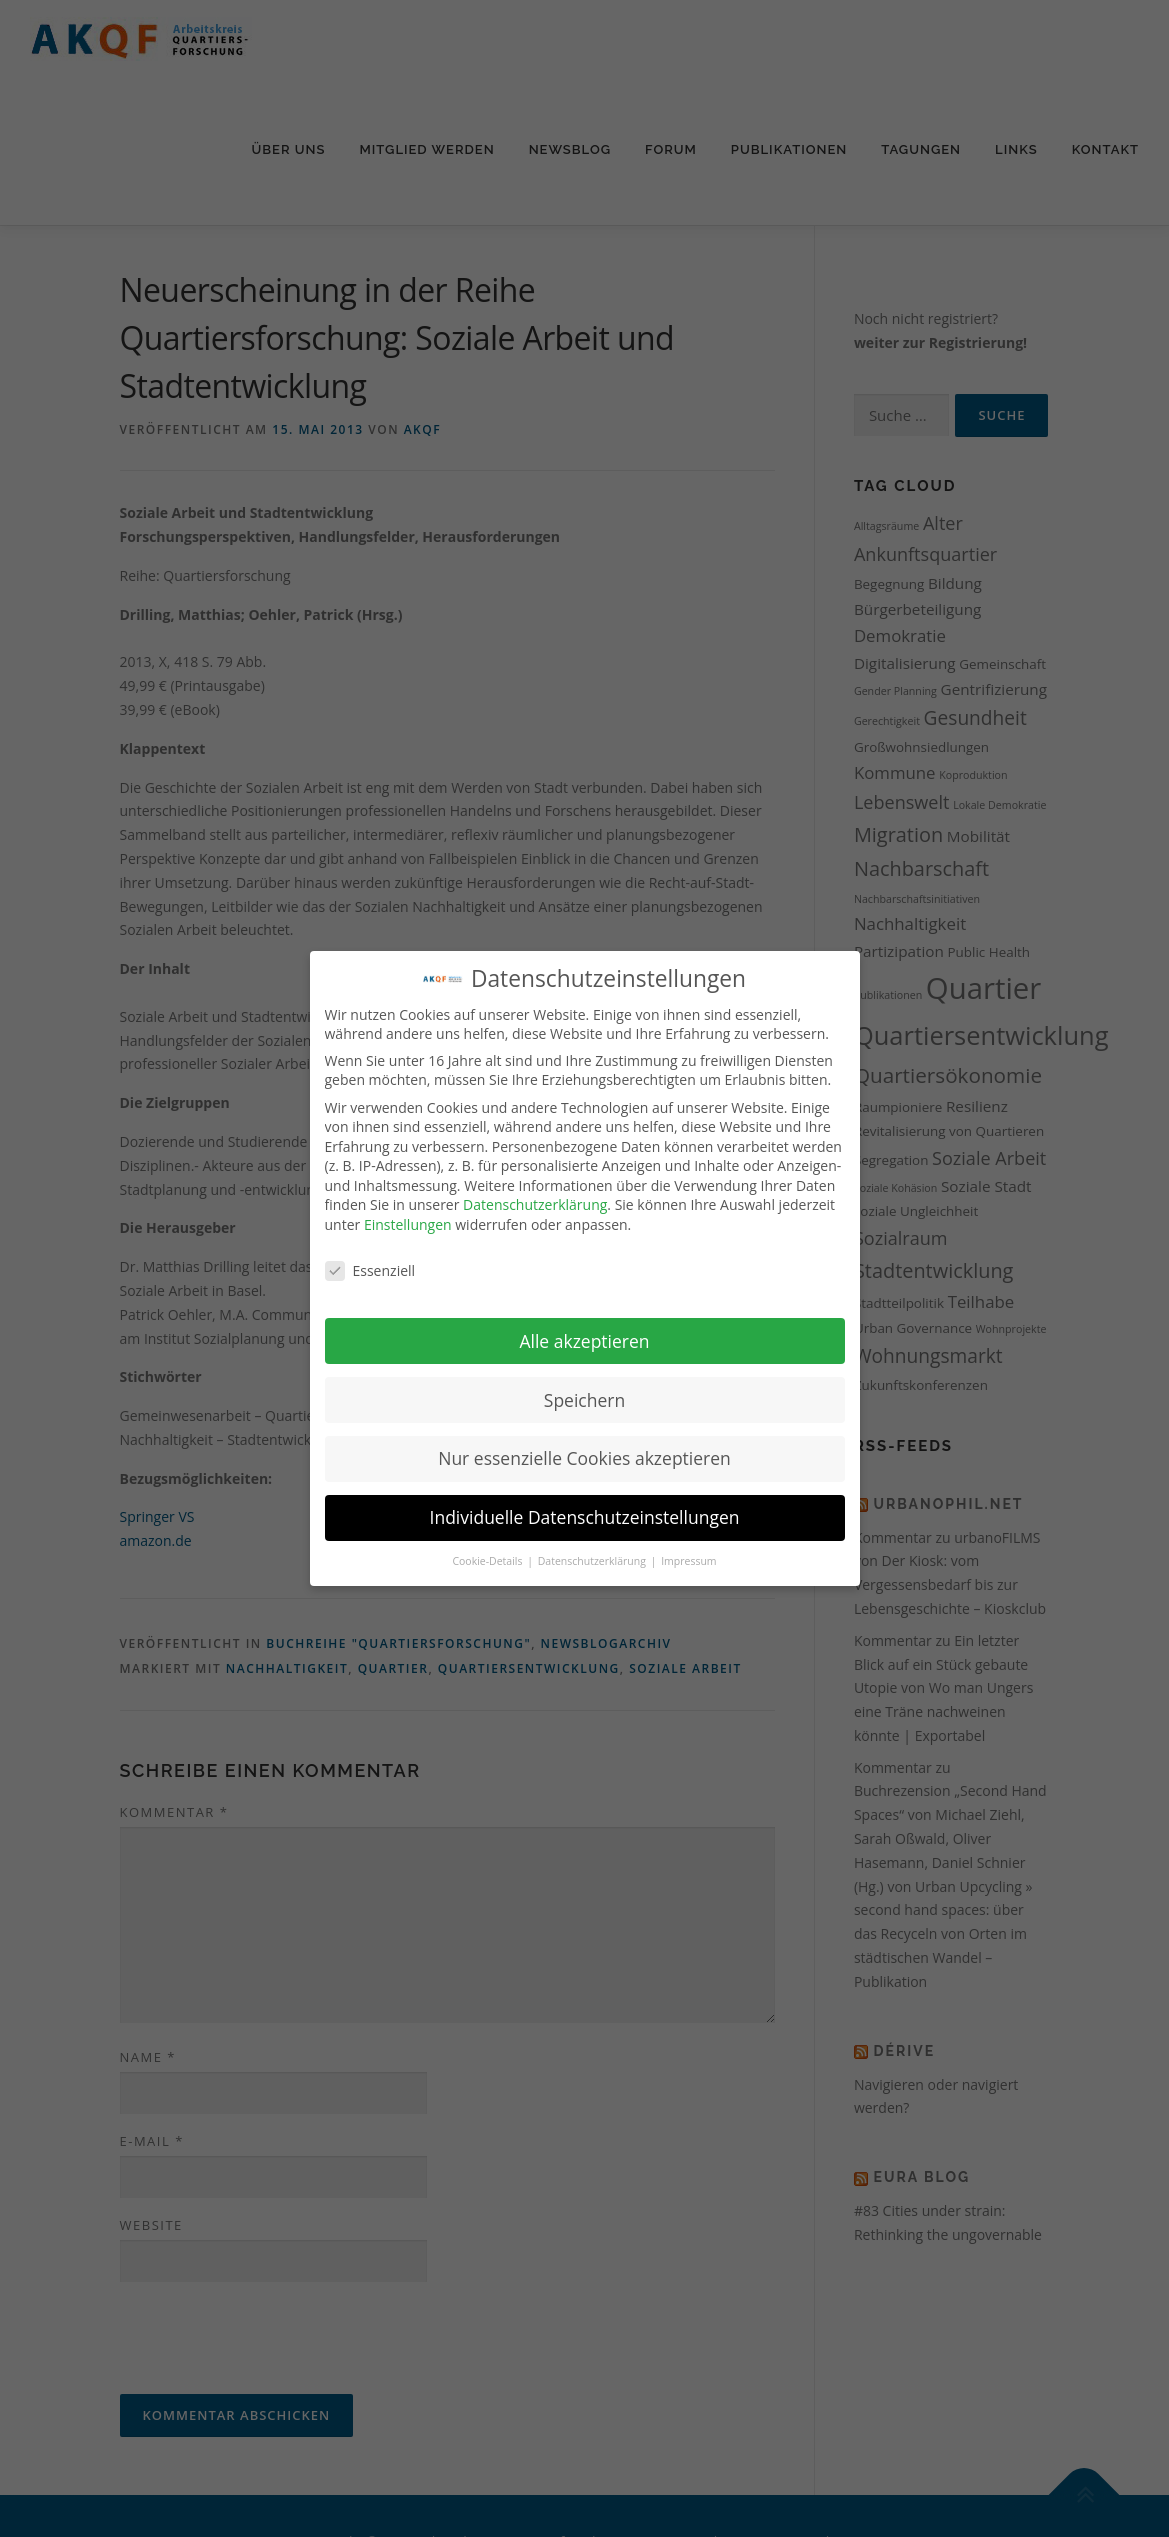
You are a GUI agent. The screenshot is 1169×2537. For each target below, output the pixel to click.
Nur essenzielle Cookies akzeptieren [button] (584, 1458)
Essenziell (370, 1270)
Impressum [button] (688, 1561)
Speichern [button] (584, 1400)
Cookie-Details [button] (488, 1561)
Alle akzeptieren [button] (584, 1341)
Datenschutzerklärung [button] (593, 1561)
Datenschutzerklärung (535, 1204)
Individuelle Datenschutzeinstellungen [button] (585, 1517)
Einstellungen (408, 1224)
